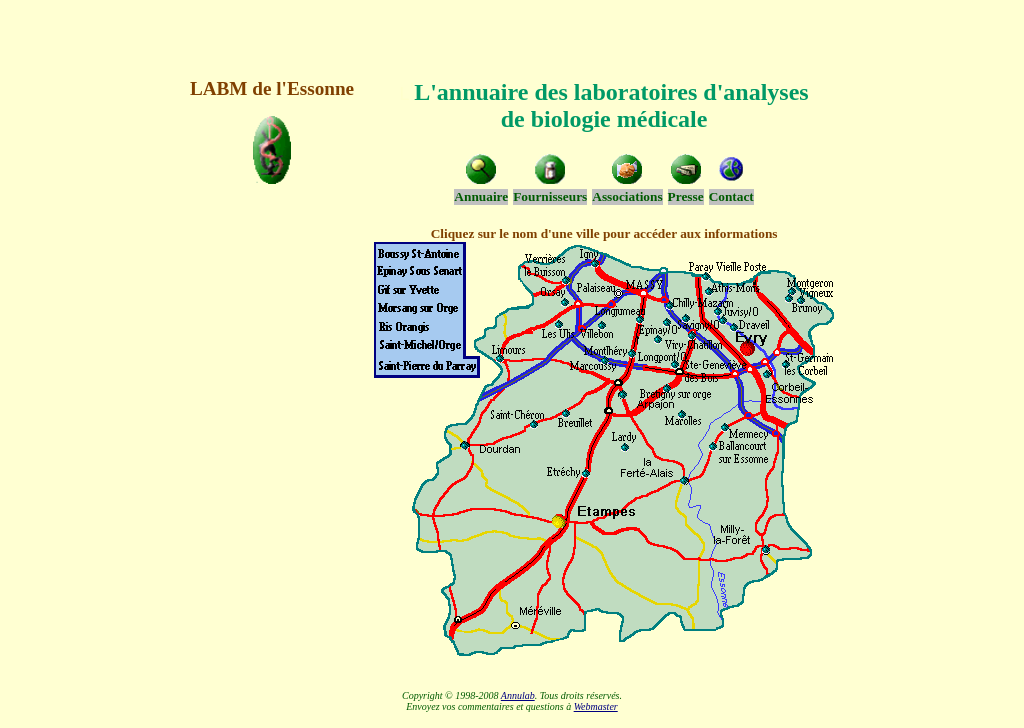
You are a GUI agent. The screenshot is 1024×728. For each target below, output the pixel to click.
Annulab (518, 695)
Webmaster (596, 706)
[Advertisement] (512, 38)
